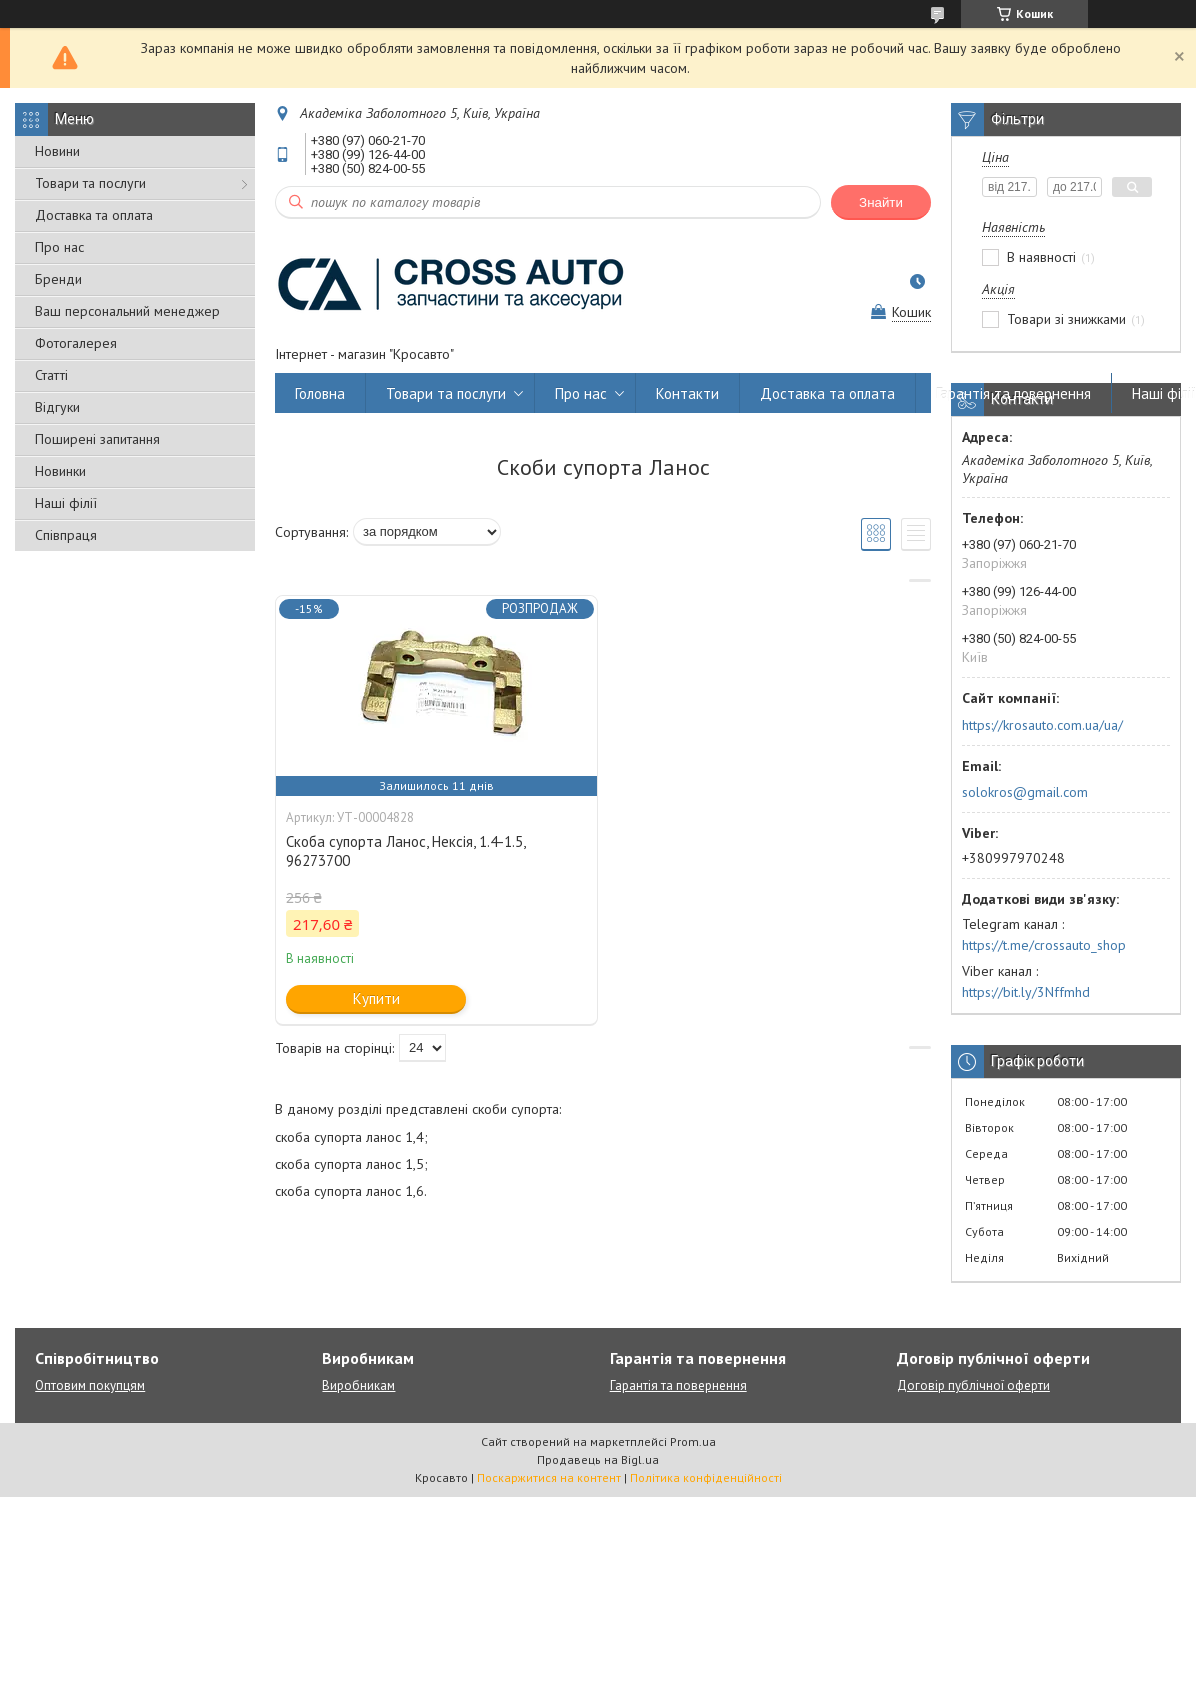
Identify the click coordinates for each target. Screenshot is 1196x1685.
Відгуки (57, 407)
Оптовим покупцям (90, 1385)
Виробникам (358, 1385)
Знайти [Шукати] (881, 202)
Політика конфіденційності (706, 1477)
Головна (320, 393)
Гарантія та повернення (1013, 393)
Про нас (59, 247)
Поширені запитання (97, 439)
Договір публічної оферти (973, 1385)
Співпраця (66, 535)
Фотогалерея (76, 343)
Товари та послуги (90, 183)
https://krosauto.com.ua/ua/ (1042, 725)
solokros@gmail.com (1025, 792)
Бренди (58, 279)
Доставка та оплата (94, 215)
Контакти (687, 393)
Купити (376, 998)
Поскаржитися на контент (549, 1477)
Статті (51, 375)
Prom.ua (693, 1441)
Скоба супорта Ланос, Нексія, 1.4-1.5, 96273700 (405, 851)
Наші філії (66, 503)
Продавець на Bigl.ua (598, 1459)
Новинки (60, 471)
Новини (57, 151)
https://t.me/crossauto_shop (1044, 945)
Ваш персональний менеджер (127, 311)
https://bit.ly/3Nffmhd (1026, 992)
